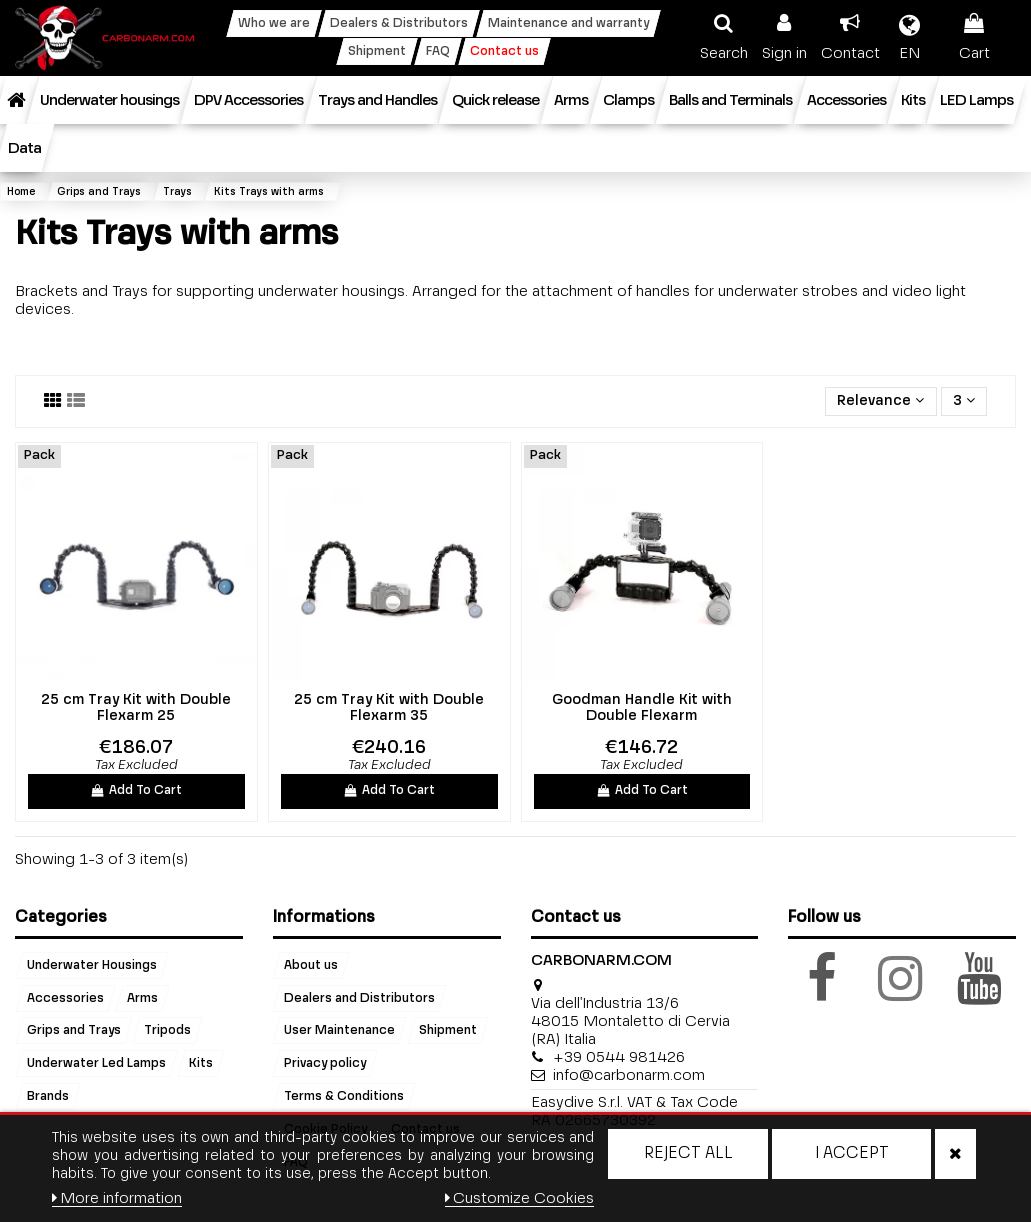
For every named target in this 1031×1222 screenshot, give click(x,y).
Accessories (65, 998)
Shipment (448, 1031)
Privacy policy (325, 1064)
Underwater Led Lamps (96, 1064)
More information (117, 1198)
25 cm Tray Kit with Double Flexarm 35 (389, 708)
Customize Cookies (520, 1198)
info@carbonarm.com (629, 1075)
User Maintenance (339, 1031)
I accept (852, 1154)
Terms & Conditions (344, 1097)
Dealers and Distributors (359, 998)
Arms (142, 998)
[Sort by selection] (880, 401)
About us (311, 965)
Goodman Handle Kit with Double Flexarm (642, 708)
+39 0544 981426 (619, 1057)
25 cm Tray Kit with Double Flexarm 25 (136, 708)
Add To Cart (137, 791)
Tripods (167, 1031)
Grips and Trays (74, 1031)
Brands (48, 1097)
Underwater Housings (92, 965)
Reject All (688, 1154)
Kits (201, 1064)
